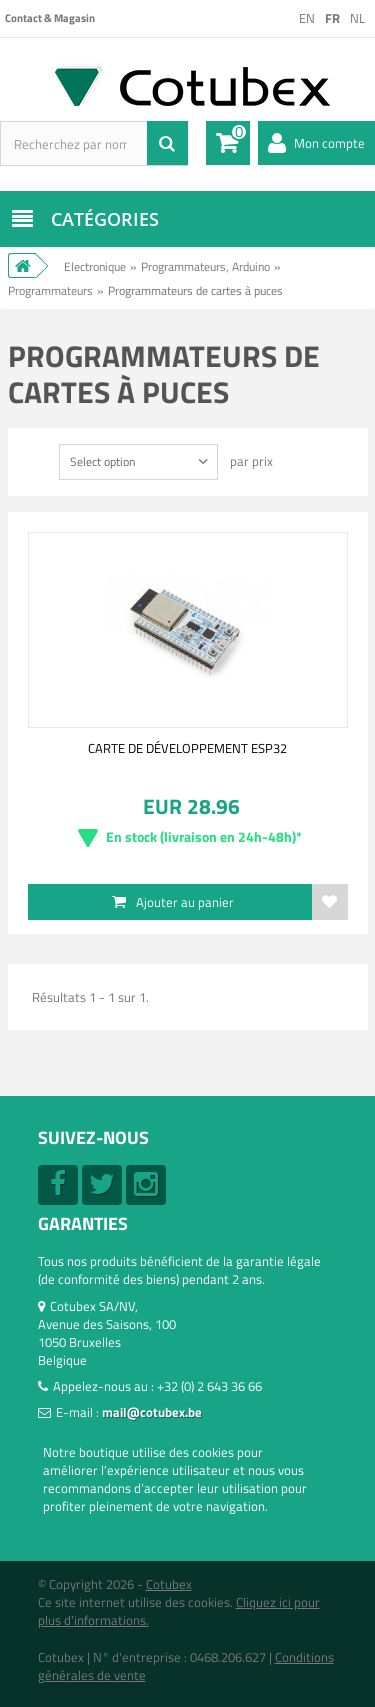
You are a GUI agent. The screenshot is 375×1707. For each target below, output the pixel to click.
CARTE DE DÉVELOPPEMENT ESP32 (187, 748)
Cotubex (169, 1584)
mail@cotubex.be (152, 1412)
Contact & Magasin (50, 18)
